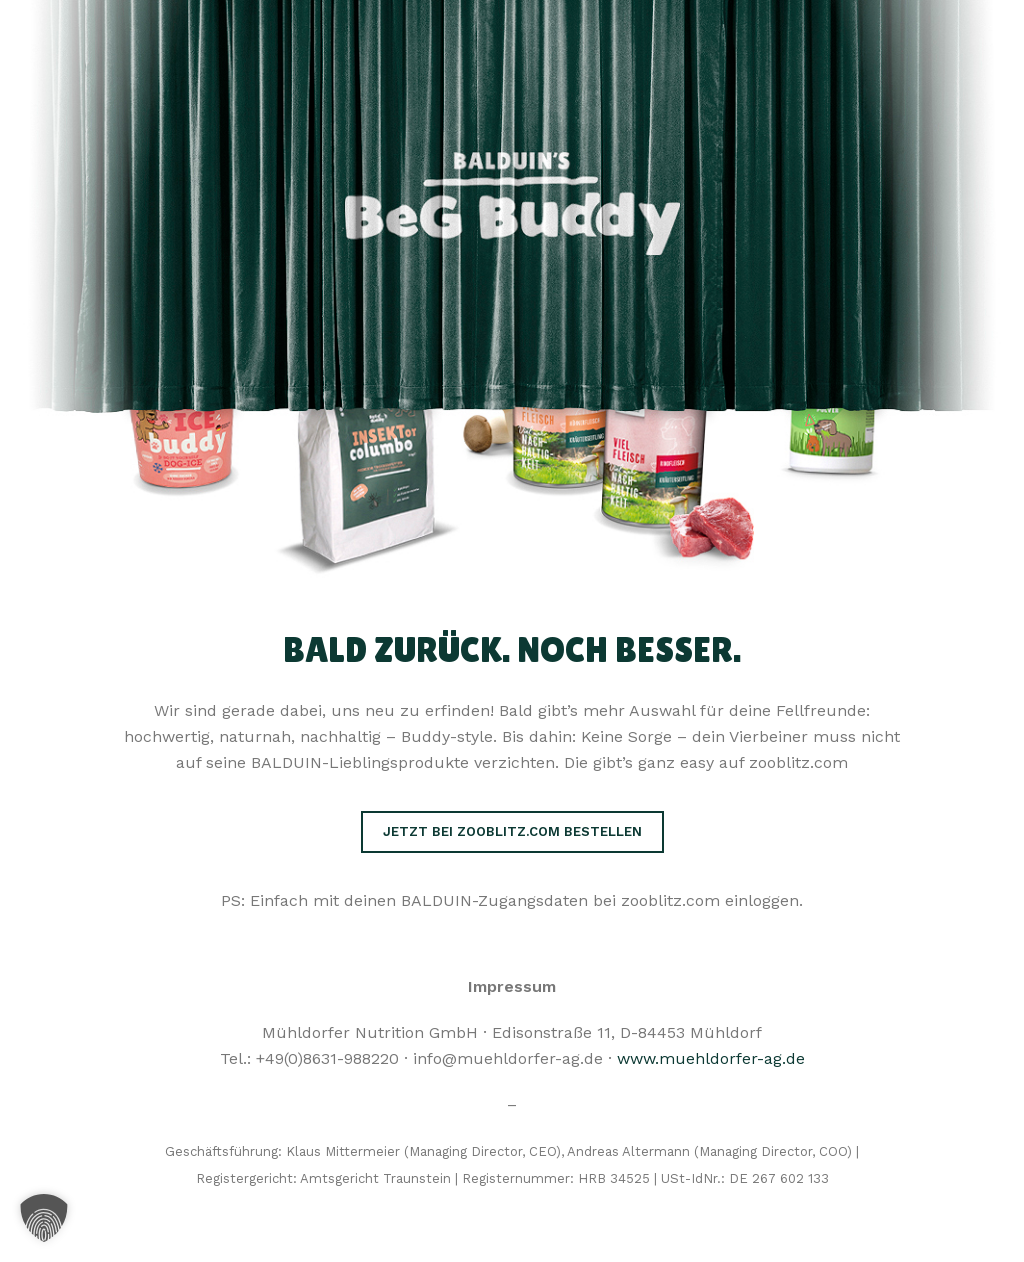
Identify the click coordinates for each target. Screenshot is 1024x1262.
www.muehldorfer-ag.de (711, 1058)
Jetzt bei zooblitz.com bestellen (512, 831)
